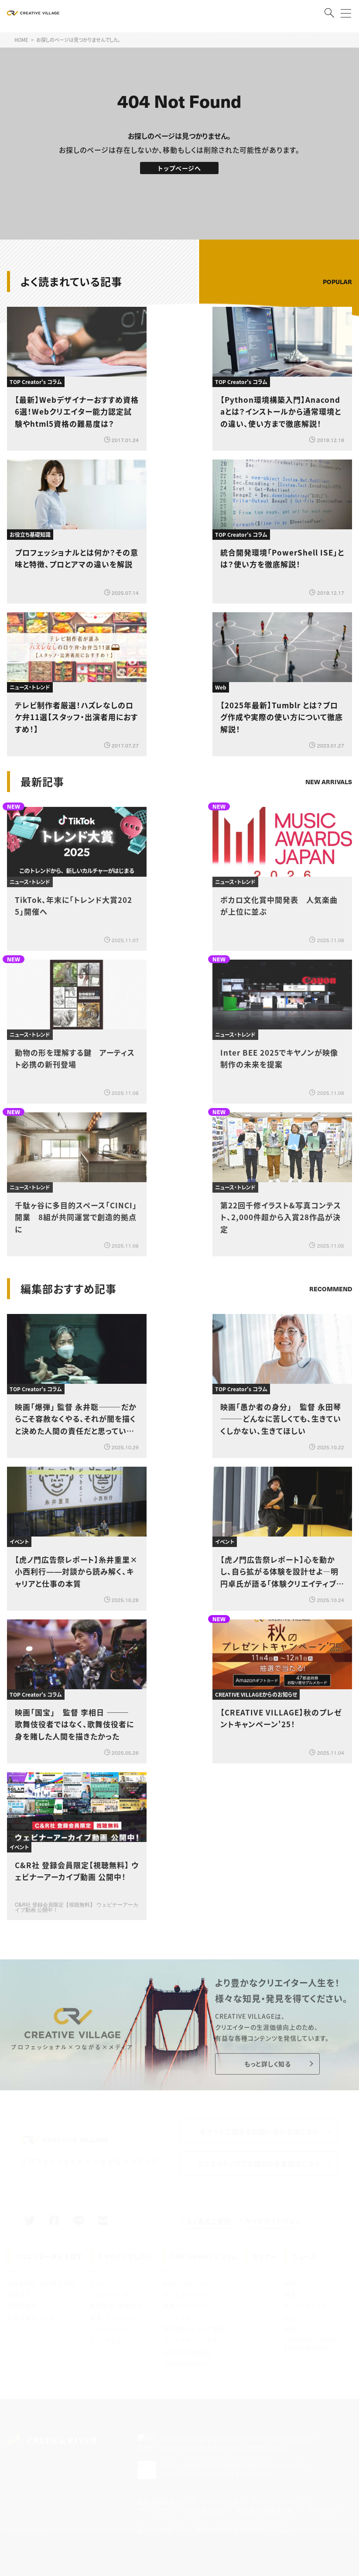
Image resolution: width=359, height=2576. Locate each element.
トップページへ (179, 168)
